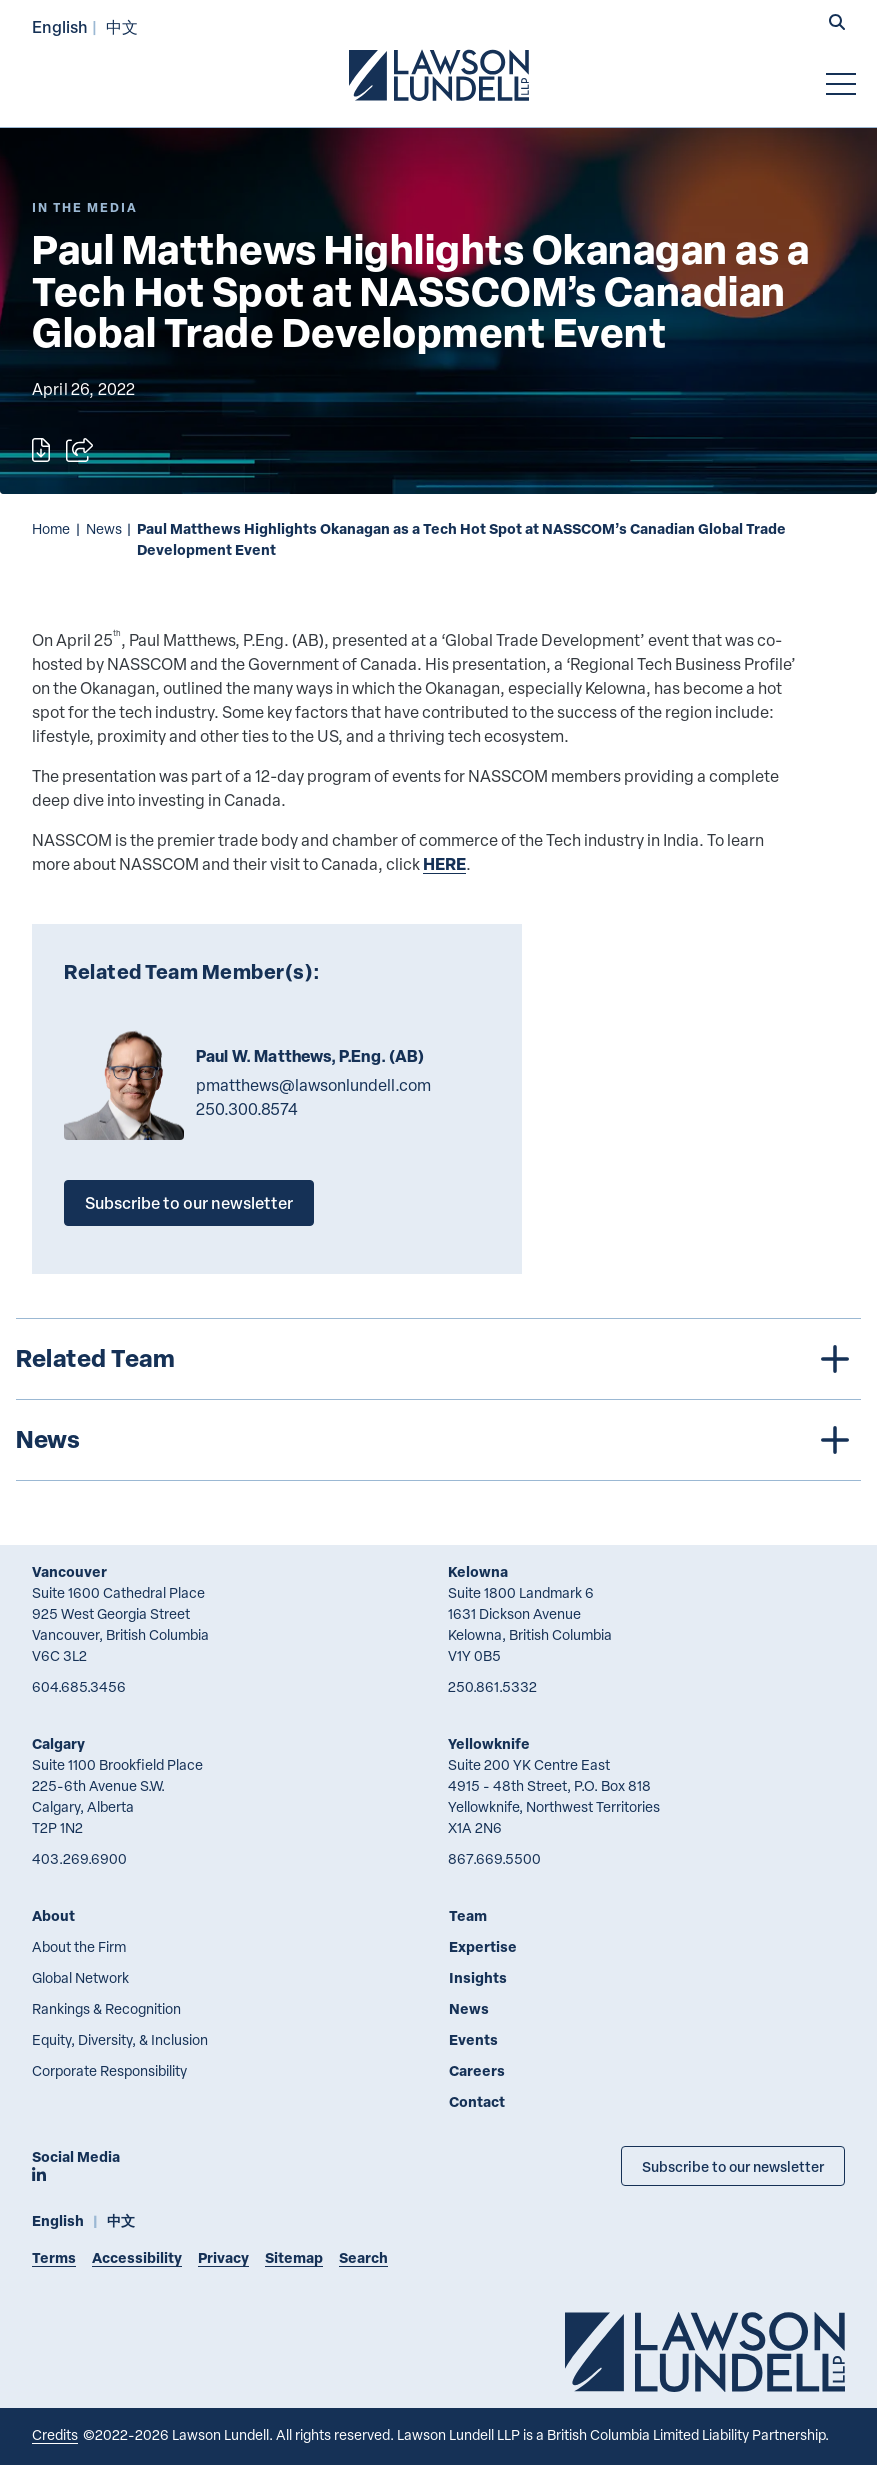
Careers (477, 2070)
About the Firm (79, 1946)
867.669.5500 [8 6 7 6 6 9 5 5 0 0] (494, 1858)
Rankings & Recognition (106, 2008)
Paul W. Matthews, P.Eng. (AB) (310, 1056)
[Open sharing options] (79, 450)
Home (51, 528)
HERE (444, 863)
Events (473, 2039)
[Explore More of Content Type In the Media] (85, 207)
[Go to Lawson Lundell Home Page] (439, 75)
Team (468, 1915)
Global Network (80, 1977)
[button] (837, 24)
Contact (477, 2101)
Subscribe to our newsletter (189, 1202)
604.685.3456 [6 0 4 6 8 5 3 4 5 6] (79, 1686)
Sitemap (294, 2257)
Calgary (58, 1743)
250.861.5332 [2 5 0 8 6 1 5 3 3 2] (492, 1686)
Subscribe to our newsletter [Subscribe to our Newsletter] (733, 2166)
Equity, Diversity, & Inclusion (120, 2039)
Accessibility (137, 2257)
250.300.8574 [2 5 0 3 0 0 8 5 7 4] (247, 1109)
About (53, 1915)
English (60, 26)
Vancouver (69, 1571)
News (104, 528)
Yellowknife (489, 1743)
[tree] (438, 1399)
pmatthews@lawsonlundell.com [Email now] (313, 1085)
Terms (54, 2257)
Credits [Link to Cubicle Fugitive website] (55, 2434)
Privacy (223, 2257)
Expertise (483, 1946)
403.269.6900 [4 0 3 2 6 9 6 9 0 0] (79, 1858)
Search (363, 2257)
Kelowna (478, 1571)
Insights (478, 1977)
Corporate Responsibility (109, 2070)
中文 (122, 26)
